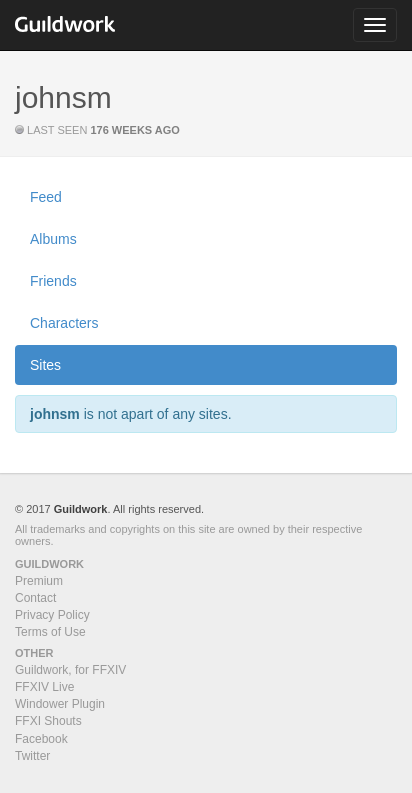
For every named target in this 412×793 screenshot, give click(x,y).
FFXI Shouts (48, 721)
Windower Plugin (60, 704)
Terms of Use (50, 632)
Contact (35, 598)
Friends (53, 281)
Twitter (32, 756)
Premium (39, 581)
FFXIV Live (44, 687)
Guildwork (81, 509)
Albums (53, 239)
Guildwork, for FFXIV (70, 670)
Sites (45, 365)
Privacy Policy (52, 615)
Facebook (41, 739)
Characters (64, 323)
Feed (46, 197)
